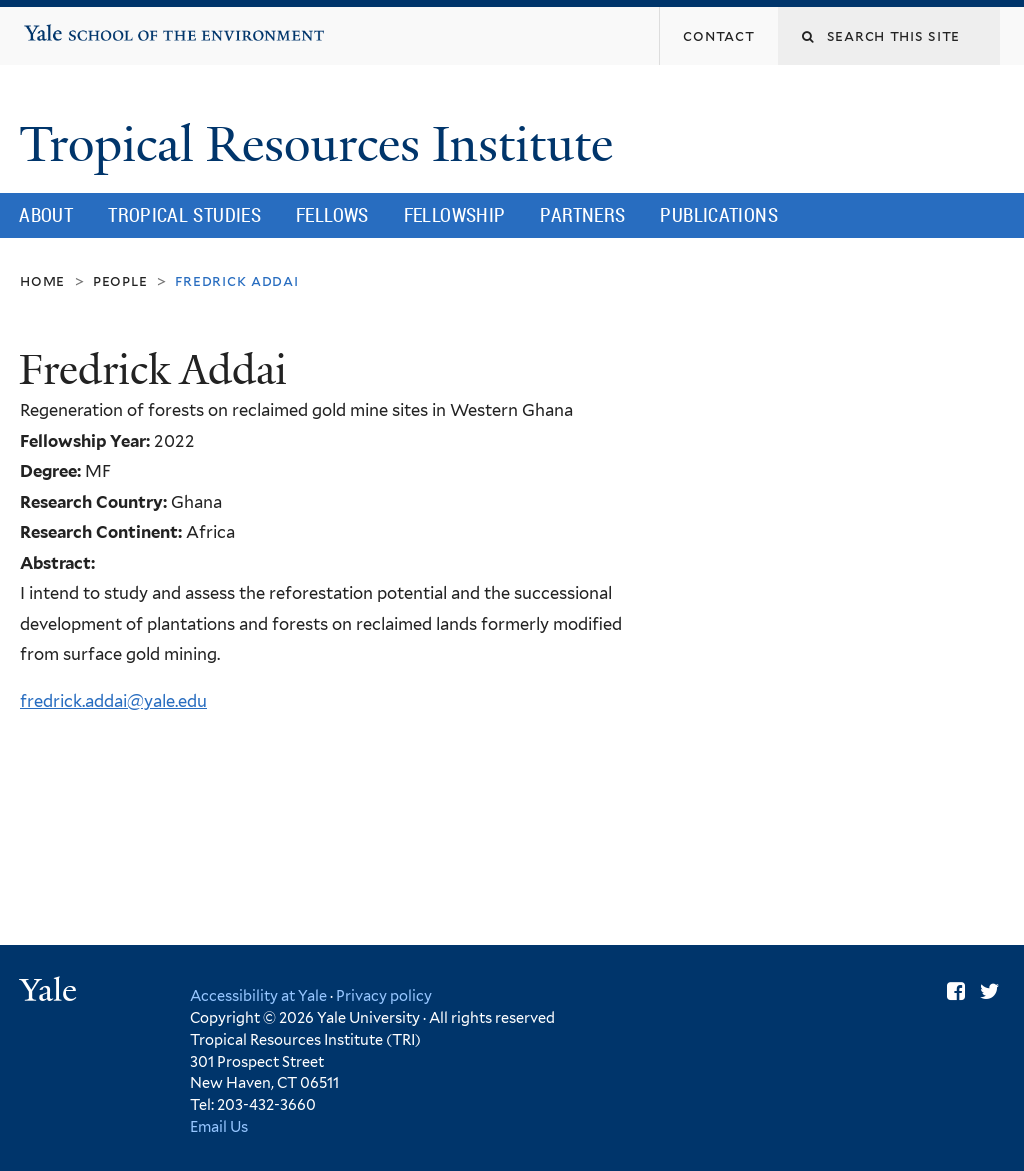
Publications (719, 215)
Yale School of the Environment (86, 25)
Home (42, 280)
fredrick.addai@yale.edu (113, 701)
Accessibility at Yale (258, 995)
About (46, 215)
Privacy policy (384, 995)
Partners (582, 215)
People (120, 280)
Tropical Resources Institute (322, 144)
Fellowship (455, 215)
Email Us (219, 1126)
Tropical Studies (184, 215)
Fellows (332, 215)
